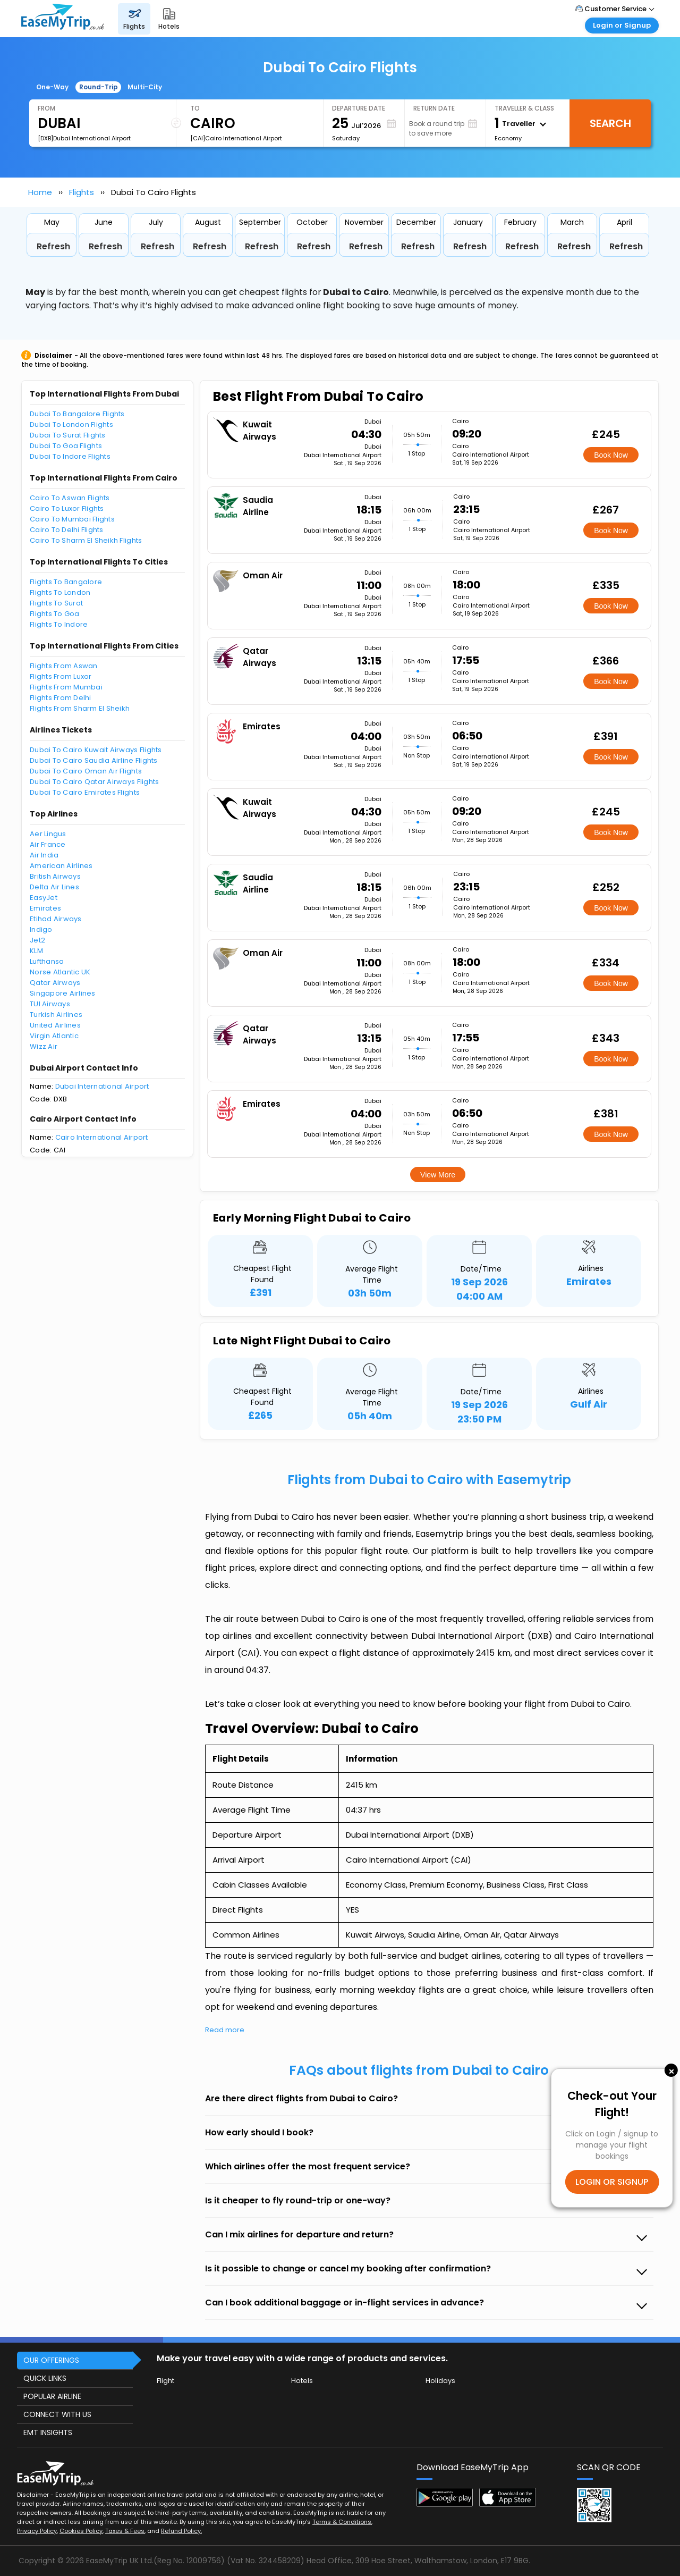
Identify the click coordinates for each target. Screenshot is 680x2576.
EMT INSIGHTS (47, 2432)
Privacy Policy (37, 2531)
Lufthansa (47, 961)
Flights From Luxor (61, 676)
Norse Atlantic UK (60, 972)
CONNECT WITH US (57, 2414)
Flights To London (60, 592)
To (195, 108)
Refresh (53, 246)
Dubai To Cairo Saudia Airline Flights (94, 760)
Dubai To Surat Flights (68, 435)
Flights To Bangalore (66, 582)
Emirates (45, 908)
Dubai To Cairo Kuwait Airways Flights (96, 750)
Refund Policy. (181, 2531)
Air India (44, 855)
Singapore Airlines (63, 993)
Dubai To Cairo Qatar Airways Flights (94, 782)
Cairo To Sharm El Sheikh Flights (86, 540)
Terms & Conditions (341, 2522)
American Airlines (61, 866)
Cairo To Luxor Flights (67, 508)
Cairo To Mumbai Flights (72, 519)
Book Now (611, 455)
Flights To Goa (55, 614)
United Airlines (55, 1025)
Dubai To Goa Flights (66, 446)
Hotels (302, 2381)
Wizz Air (43, 1046)
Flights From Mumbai (66, 687)
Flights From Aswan (64, 666)
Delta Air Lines (54, 887)
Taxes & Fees (124, 2531)
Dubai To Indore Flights (70, 456)
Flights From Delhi (60, 698)
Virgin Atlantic (54, 1036)
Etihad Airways (56, 919)
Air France (48, 844)
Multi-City (145, 86)
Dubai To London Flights (71, 424)
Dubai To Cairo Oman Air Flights (86, 771)
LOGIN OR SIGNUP (611, 2182)
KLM (36, 951)
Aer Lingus (48, 834)
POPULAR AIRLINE (52, 2396)
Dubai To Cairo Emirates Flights (85, 792)
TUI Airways (50, 1004)
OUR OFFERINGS (51, 2360)
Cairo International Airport (101, 1137)
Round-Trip (98, 86)
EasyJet (43, 898)
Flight (165, 2381)
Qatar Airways (55, 983)
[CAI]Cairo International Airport (236, 138)
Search (610, 123)
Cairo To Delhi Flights (67, 530)
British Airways (55, 876)
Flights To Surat (56, 603)
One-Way (52, 86)
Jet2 (37, 940)
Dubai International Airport (102, 1086)
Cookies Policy (81, 2531)
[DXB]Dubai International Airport (84, 138)
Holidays (440, 2381)
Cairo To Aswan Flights (70, 498)
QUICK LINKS (44, 2378)
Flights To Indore (59, 624)
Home (40, 192)
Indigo (41, 929)
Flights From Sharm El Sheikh (80, 708)
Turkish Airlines (56, 1014)
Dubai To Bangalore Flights (77, 414)
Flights (81, 192)
